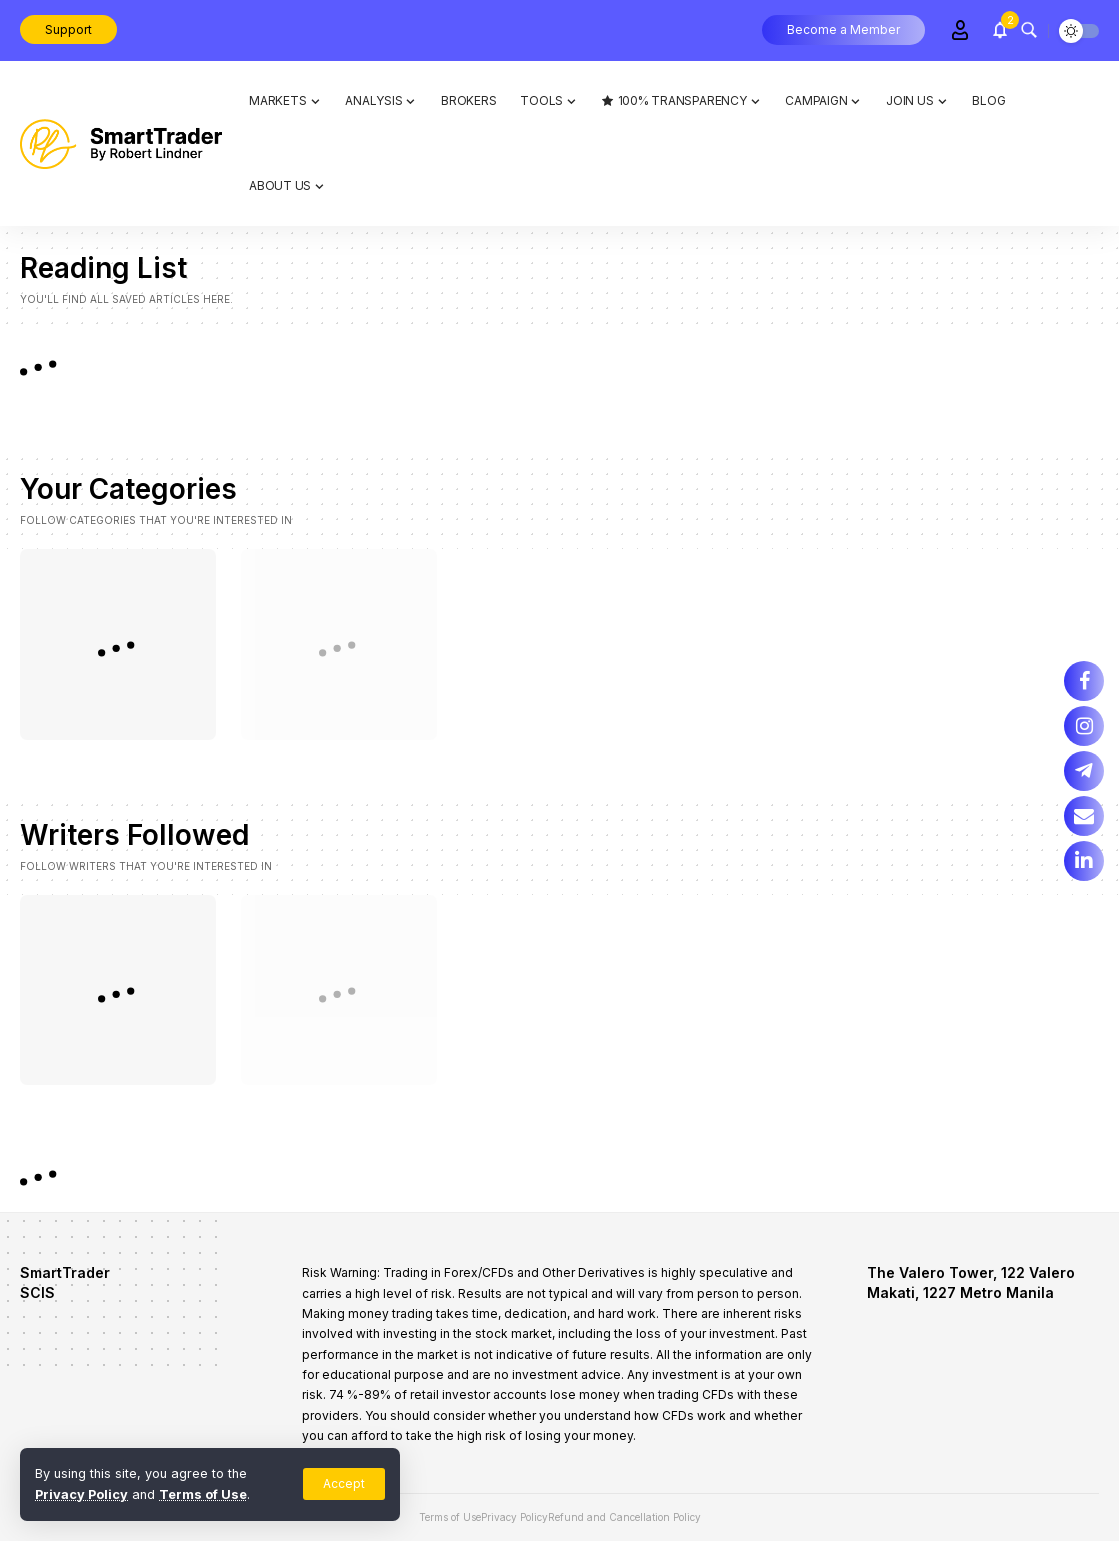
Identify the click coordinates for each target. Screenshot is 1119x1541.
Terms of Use (203, 1494)
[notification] (1000, 30)
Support (68, 29)
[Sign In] (960, 30)
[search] (1029, 30)
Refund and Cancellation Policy (624, 1517)
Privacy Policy (81, 1494)
